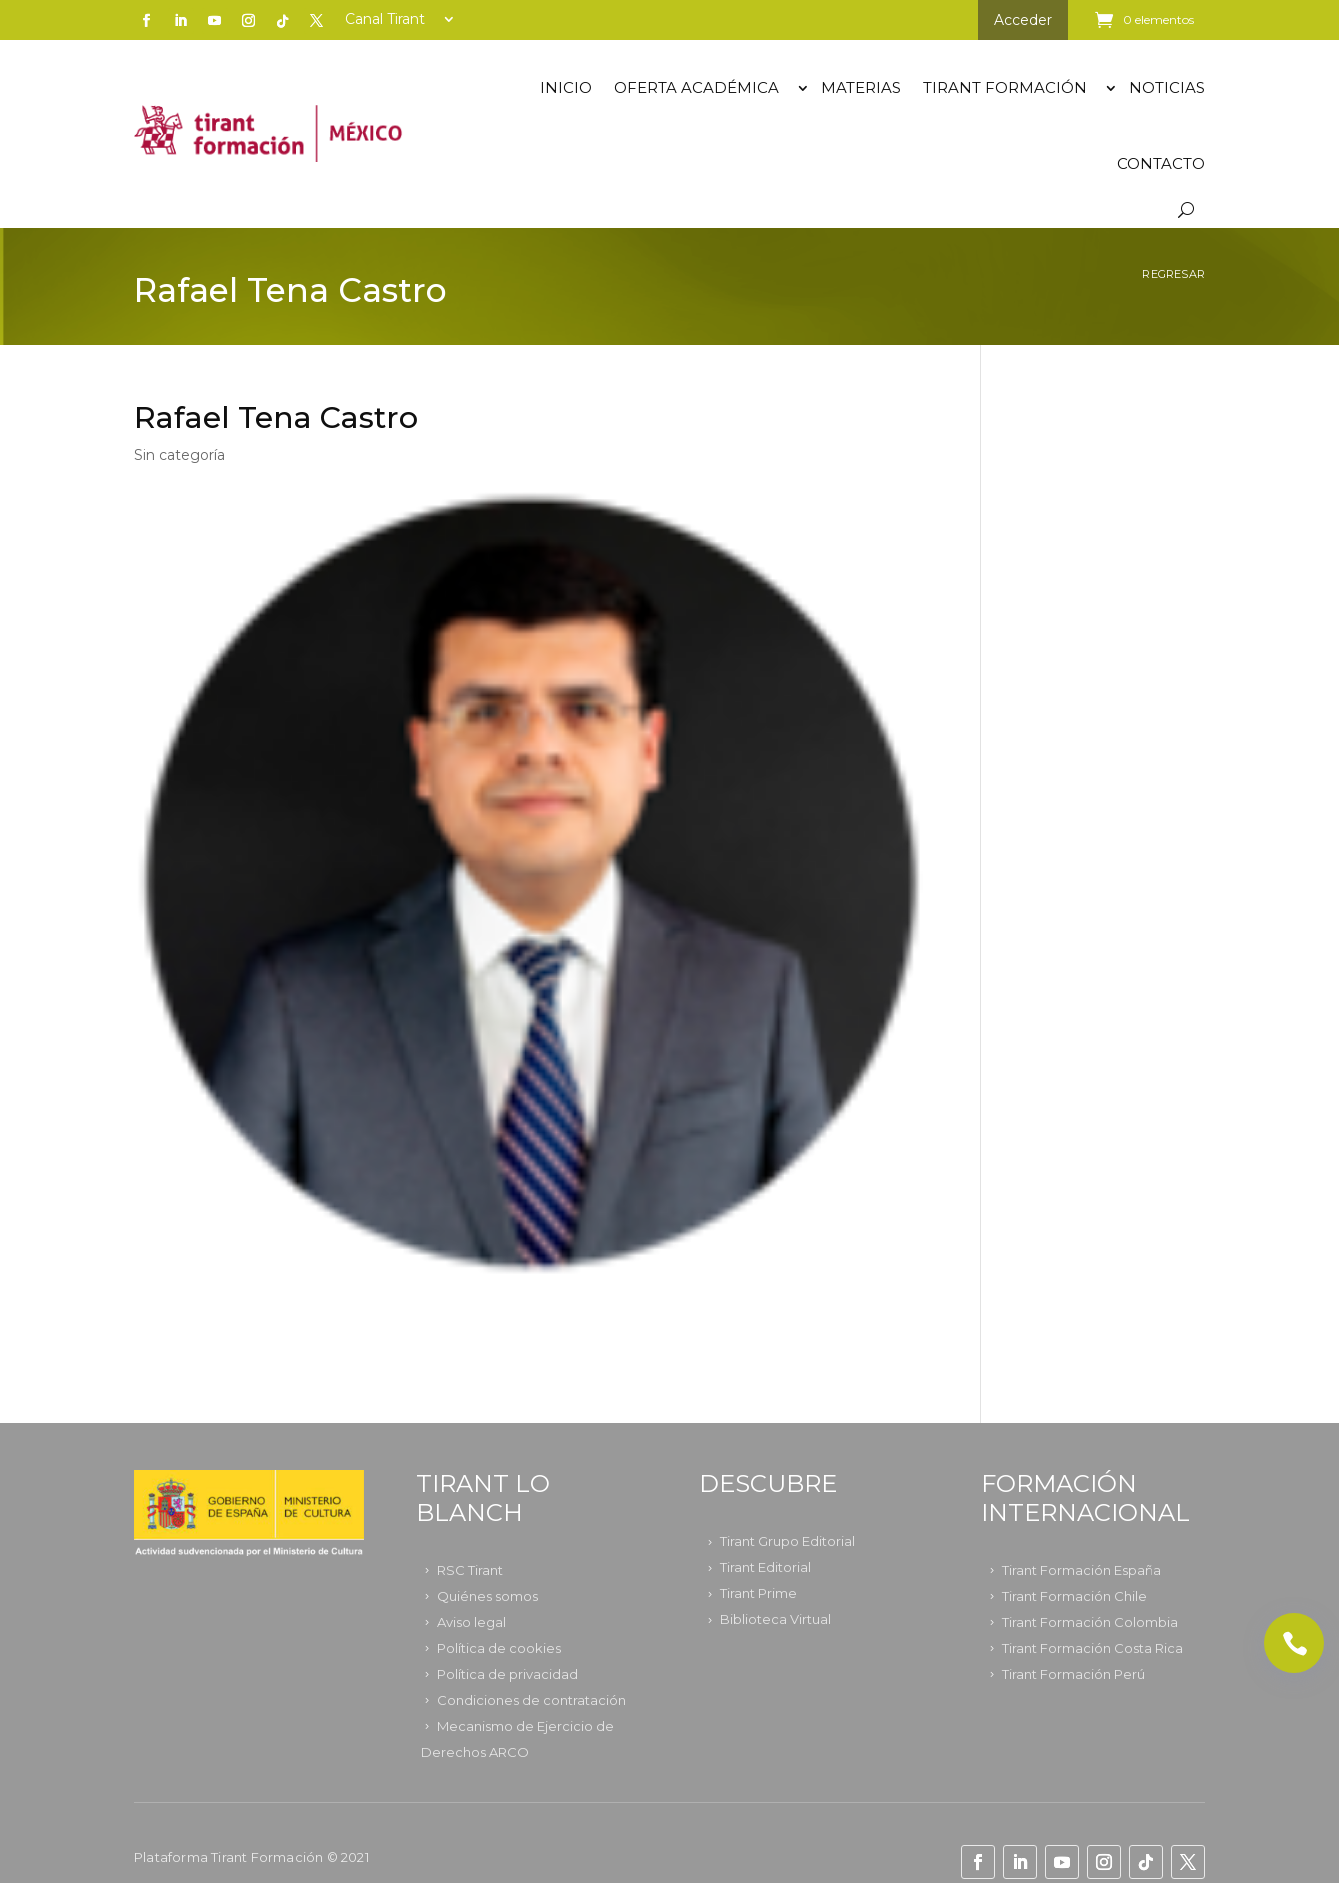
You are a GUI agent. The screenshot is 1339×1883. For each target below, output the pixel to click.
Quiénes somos (487, 1596)
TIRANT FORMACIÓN (1005, 87)
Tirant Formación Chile (1074, 1596)
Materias (861, 87)
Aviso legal (471, 1622)
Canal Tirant (385, 20)
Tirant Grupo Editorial (787, 1541)
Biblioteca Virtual (775, 1619)
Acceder (1023, 20)
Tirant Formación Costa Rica (1092, 1648)
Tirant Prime (758, 1593)
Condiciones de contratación (531, 1700)
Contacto (1161, 163)
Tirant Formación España (1081, 1570)
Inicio (566, 87)
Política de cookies (499, 1648)
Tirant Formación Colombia (1090, 1622)
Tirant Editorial (765, 1567)
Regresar (1173, 274)
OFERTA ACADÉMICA (696, 87)
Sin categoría (179, 455)
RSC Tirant (470, 1570)
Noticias (1167, 87)
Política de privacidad (507, 1674)
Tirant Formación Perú (1073, 1674)
